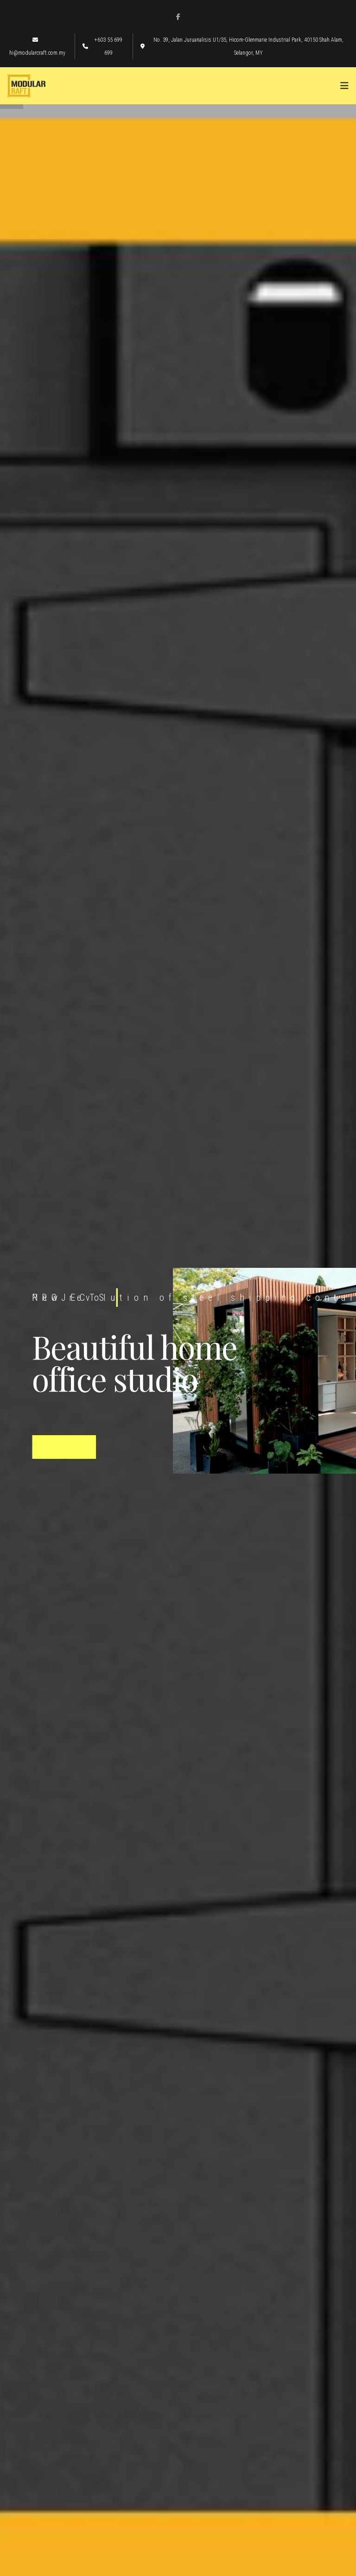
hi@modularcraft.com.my (37, 46)
